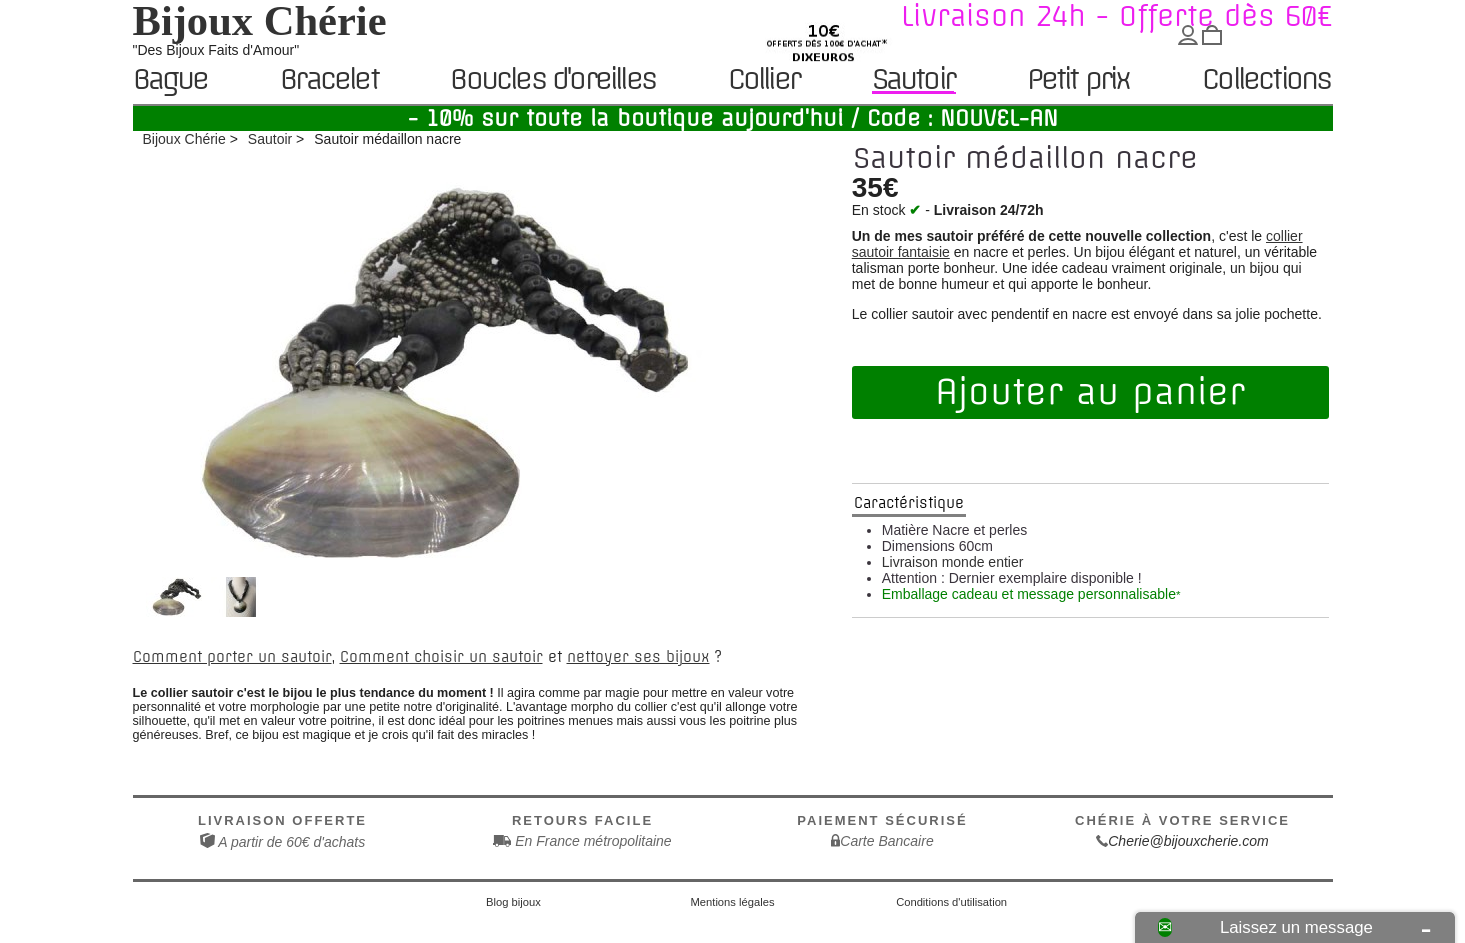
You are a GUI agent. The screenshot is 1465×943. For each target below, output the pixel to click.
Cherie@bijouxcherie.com (1188, 841)
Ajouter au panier (1090, 392)
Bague (170, 80)
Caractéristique (909, 503)
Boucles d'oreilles (552, 80)
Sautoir (913, 79)
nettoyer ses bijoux (638, 657)
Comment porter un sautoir (232, 657)
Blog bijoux (513, 902)
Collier (763, 80)
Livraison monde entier (953, 562)
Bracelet (329, 80)
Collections (1266, 80)
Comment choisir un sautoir (441, 657)
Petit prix (1078, 80)
